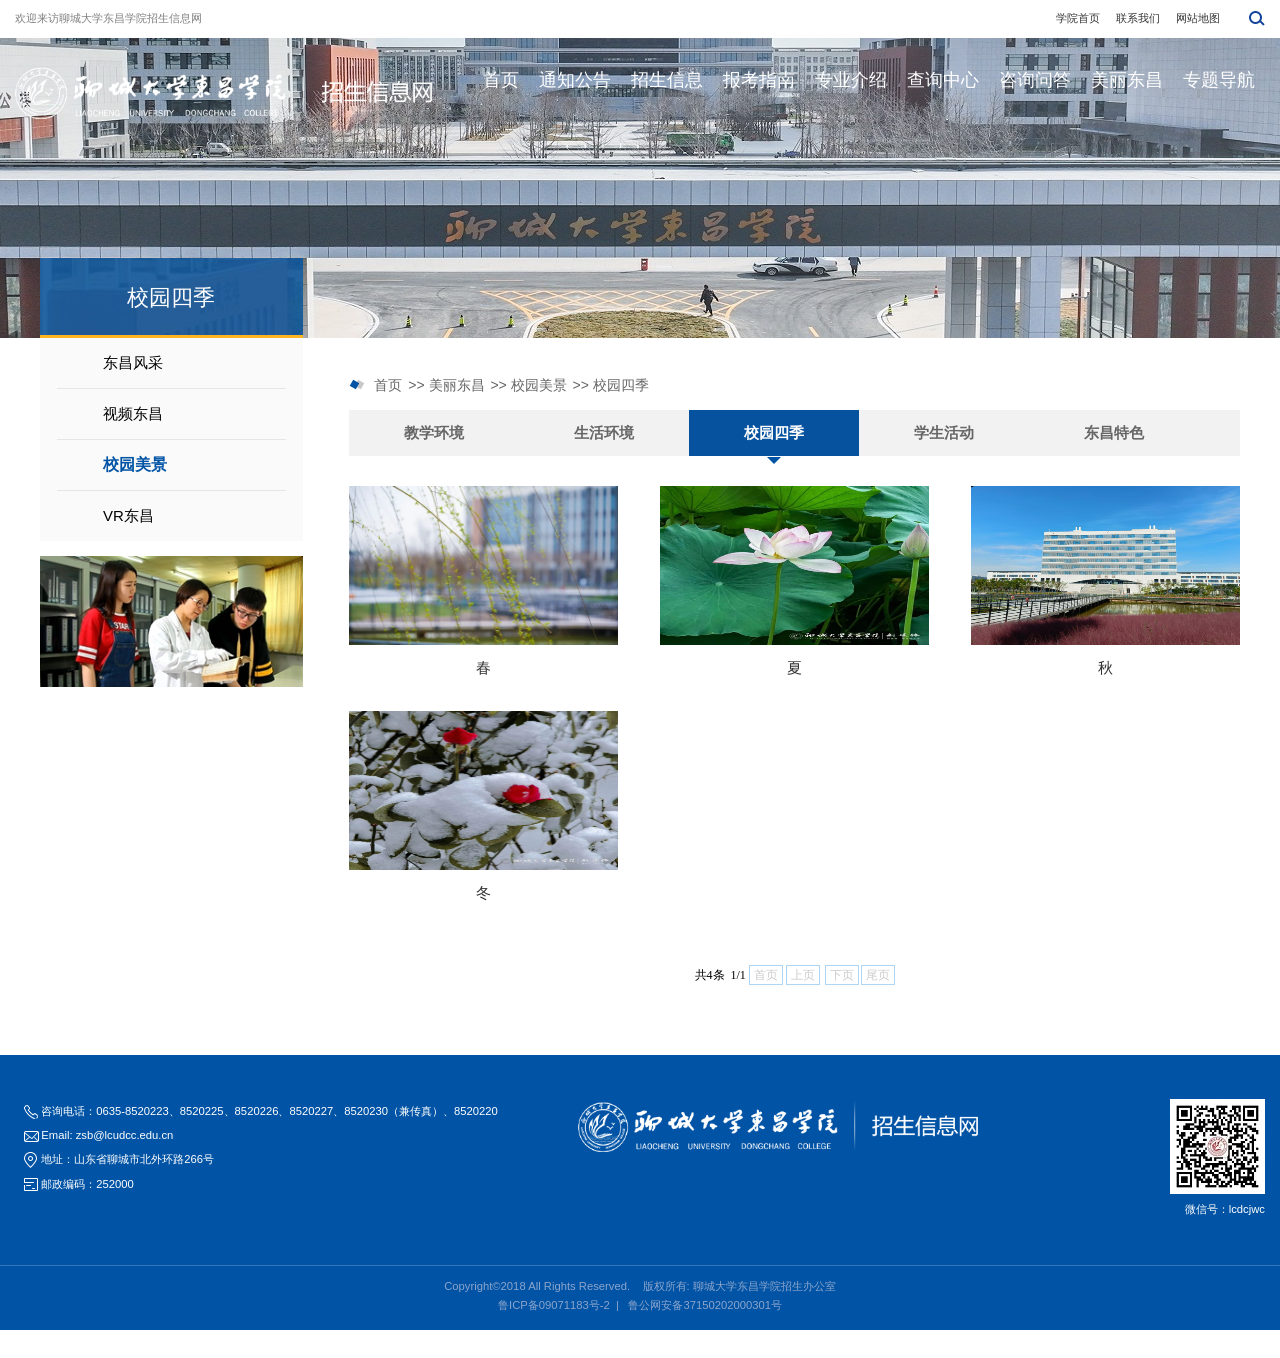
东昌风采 (133, 362)
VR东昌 (128, 515)
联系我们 (1138, 18)
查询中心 (943, 80)
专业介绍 (851, 80)
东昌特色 (1114, 432)
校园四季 (621, 385)
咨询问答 (1035, 80)
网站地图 (1198, 18)
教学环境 (434, 432)
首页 (501, 80)
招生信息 (667, 80)
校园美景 (135, 464)
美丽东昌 (1127, 80)
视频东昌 (133, 413)
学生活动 (944, 432)
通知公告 (575, 80)
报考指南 (759, 80)
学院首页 (1078, 18)
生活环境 (604, 432)
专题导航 (1219, 80)
